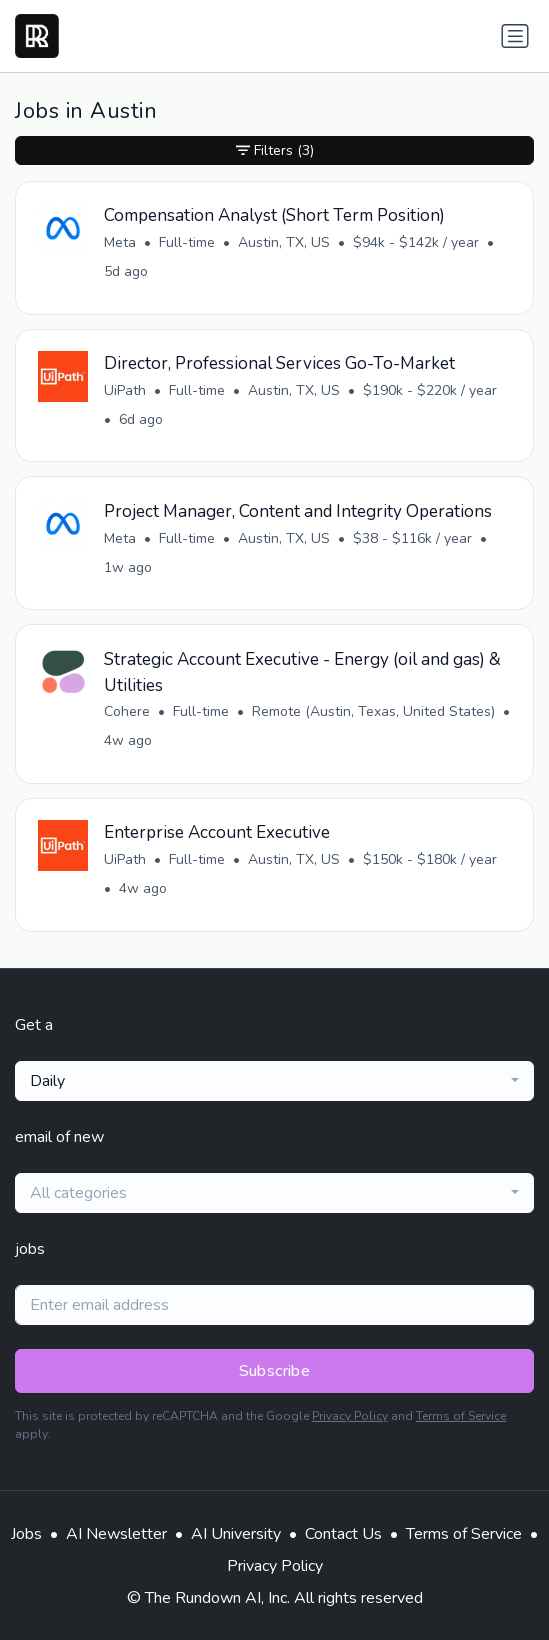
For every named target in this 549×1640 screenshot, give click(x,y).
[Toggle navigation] (515, 36)
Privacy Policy (350, 1416)
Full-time (187, 242)
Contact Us (343, 1534)
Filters (275, 150)
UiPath (125, 390)
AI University (236, 1534)
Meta (120, 242)
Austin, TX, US (284, 242)
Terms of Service (461, 1416)
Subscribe (275, 1371)
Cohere (127, 711)
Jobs (26, 1534)
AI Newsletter (116, 1534)
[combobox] (274, 1081)
